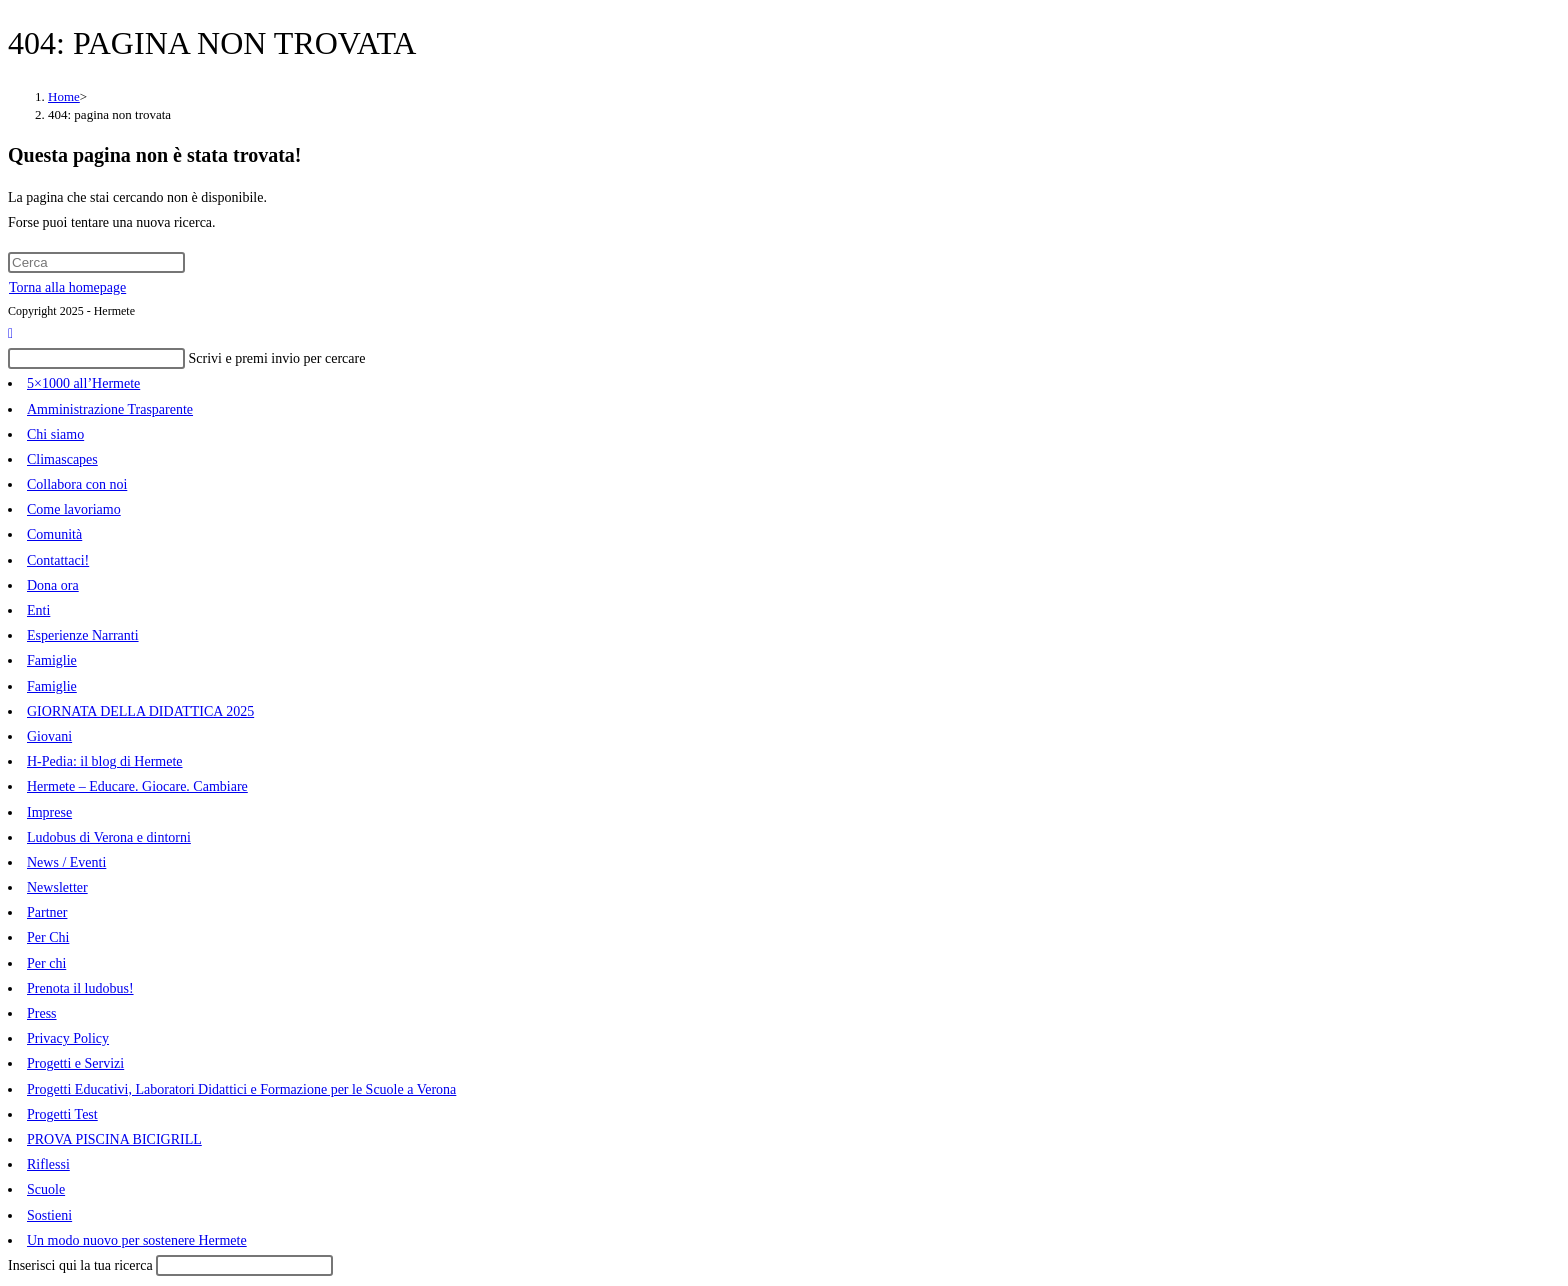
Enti (38, 610)
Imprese (49, 812)
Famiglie (52, 660)
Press (42, 1013)
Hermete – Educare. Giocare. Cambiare (137, 786)
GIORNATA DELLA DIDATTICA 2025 (140, 711)
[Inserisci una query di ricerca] (96, 262)
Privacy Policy (68, 1038)
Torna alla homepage (67, 287)
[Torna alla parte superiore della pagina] (10, 333)
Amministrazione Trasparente (110, 409)
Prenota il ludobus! (80, 988)
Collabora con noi (77, 484)
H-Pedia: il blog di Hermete (105, 761)
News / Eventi (66, 862)
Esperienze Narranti (83, 635)
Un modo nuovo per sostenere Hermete (137, 1240)
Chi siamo (55, 434)
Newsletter (57, 887)
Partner (47, 912)
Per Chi (48, 937)
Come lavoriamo (74, 509)
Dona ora (53, 585)
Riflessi (48, 1164)
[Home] (64, 96)
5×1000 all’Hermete (83, 383)
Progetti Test (62, 1114)
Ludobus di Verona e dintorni (109, 837)
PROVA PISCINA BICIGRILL (114, 1139)
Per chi (46, 963)
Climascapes (62, 459)
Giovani (49, 736)
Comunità (54, 534)
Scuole (46, 1189)
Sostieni (49, 1215)
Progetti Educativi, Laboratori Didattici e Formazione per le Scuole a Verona (241, 1089)
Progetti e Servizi (75, 1063)
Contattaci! (58, 560)
